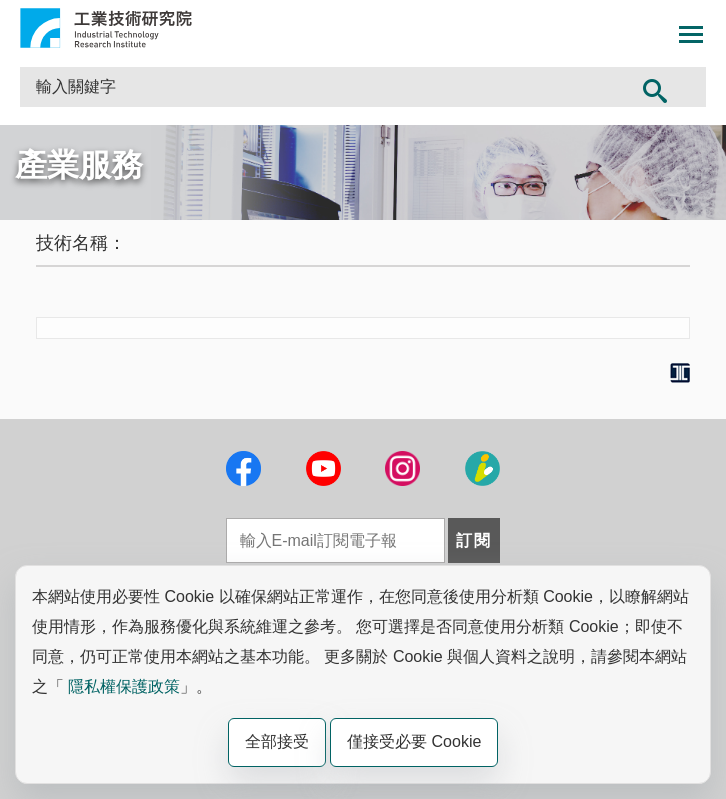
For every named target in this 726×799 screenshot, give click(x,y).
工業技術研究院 (106, 28)
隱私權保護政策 (124, 686)
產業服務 (79, 165)
